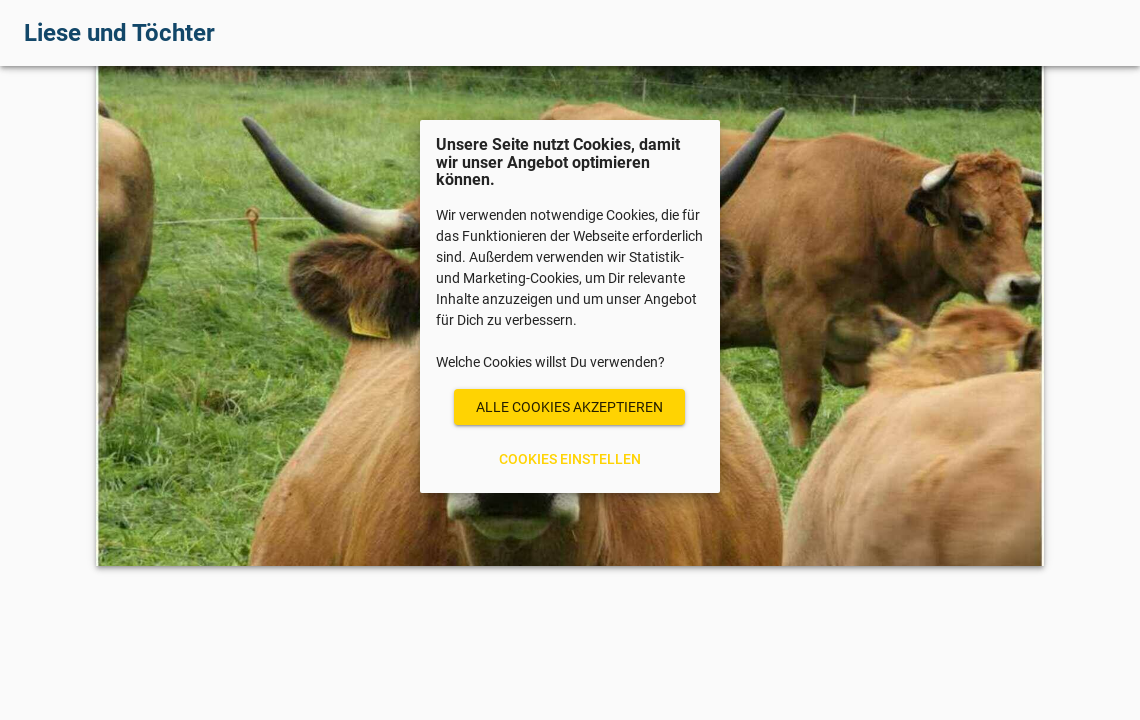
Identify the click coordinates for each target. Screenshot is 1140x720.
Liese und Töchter (119, 33)
